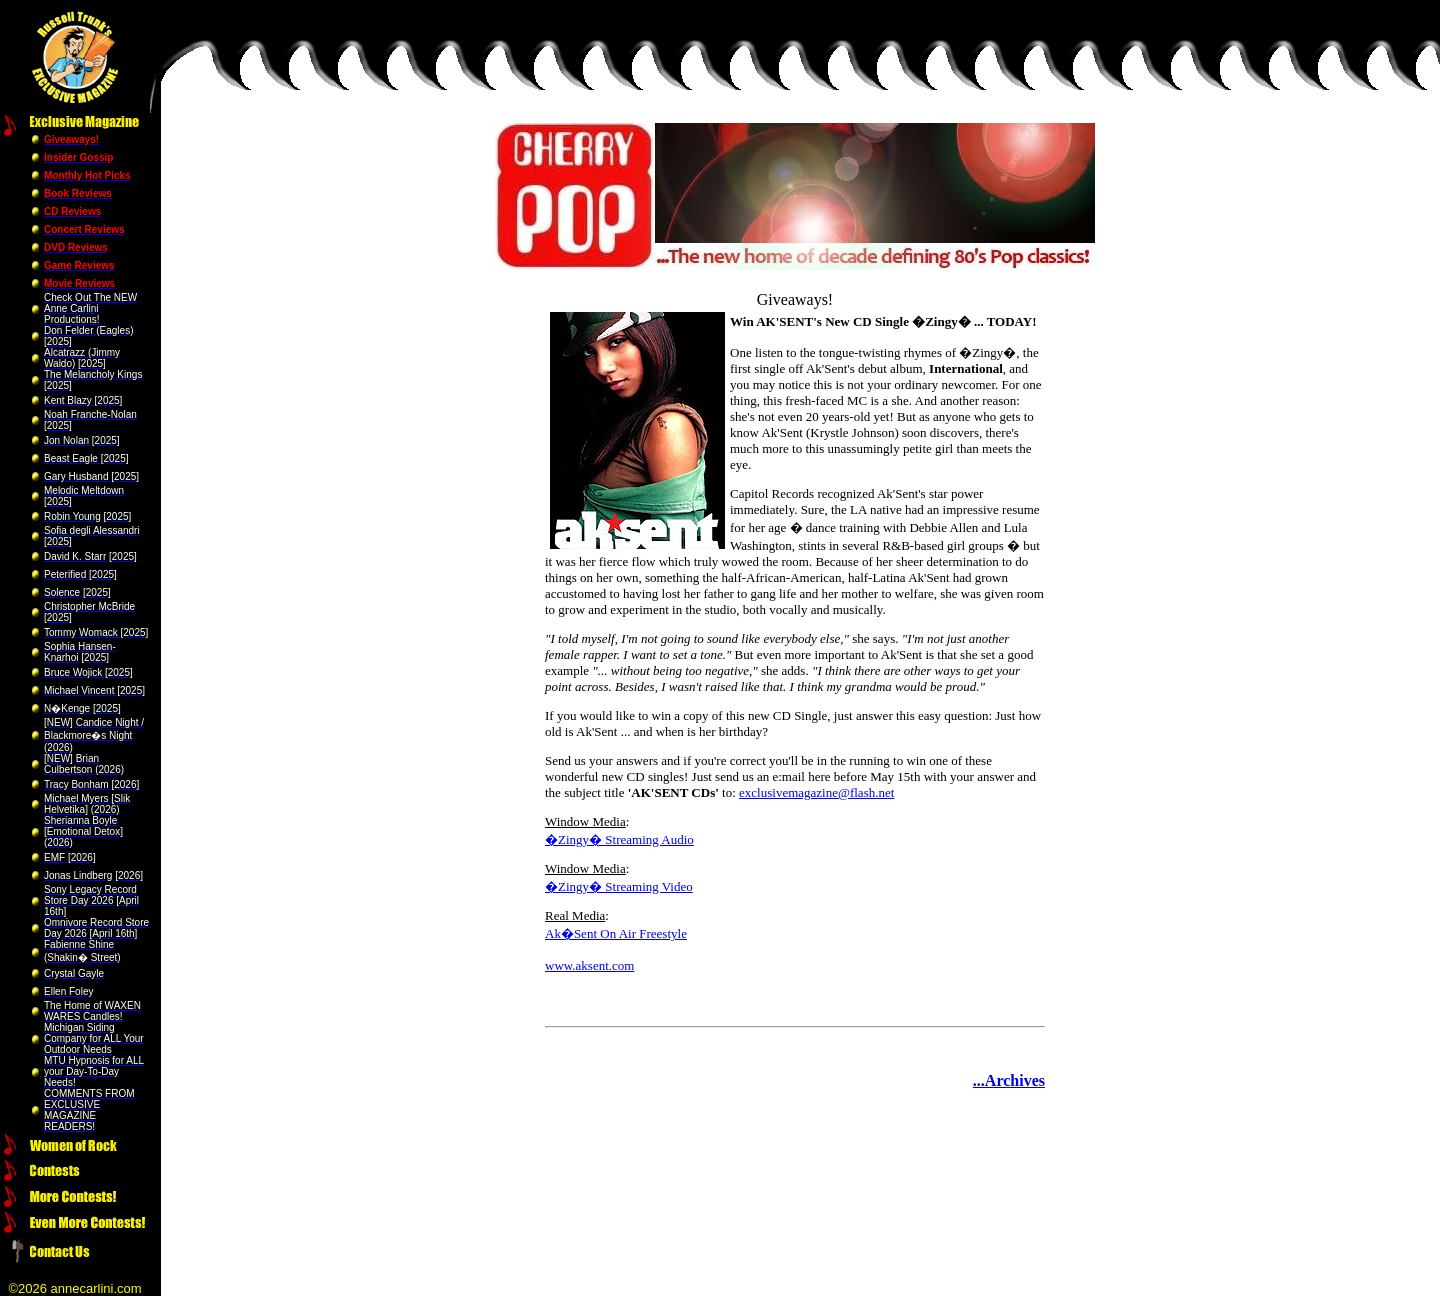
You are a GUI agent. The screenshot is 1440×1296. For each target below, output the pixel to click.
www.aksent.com (589, 965)
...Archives (1009, 1080)
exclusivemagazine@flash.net (816, 792)
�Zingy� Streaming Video (619, 886)
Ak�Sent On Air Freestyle (616, 933)
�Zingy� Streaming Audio (619, 839)
